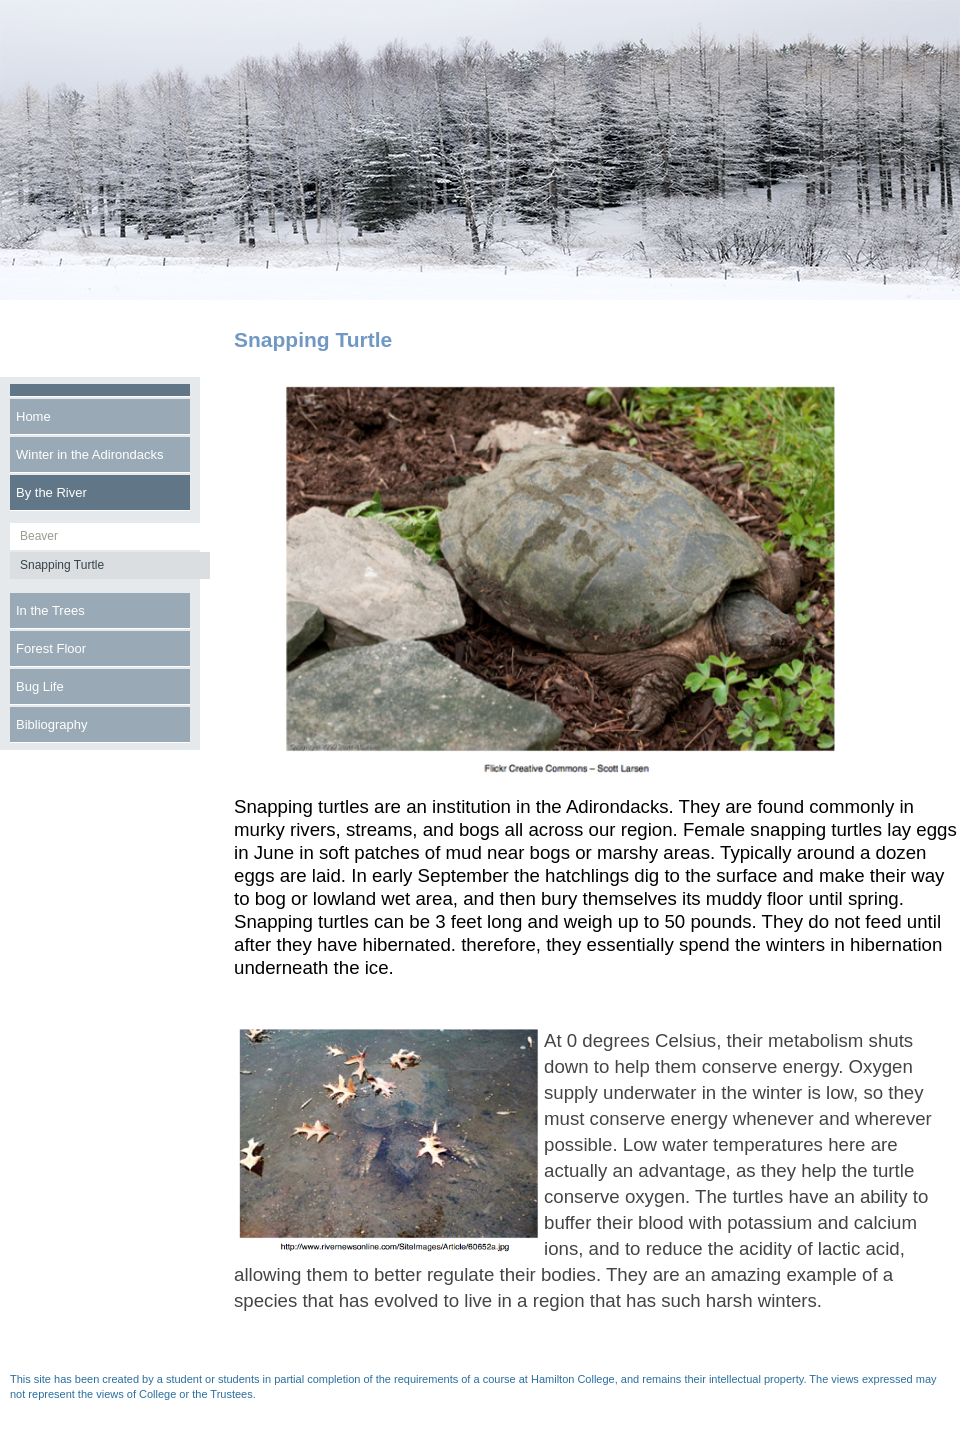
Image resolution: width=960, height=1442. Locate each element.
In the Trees (50, 610)
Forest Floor (51, 648)
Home (33, 416)
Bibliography (52, 724)
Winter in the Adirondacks (89, 454)
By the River (51, 492)
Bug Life (40, 686)
